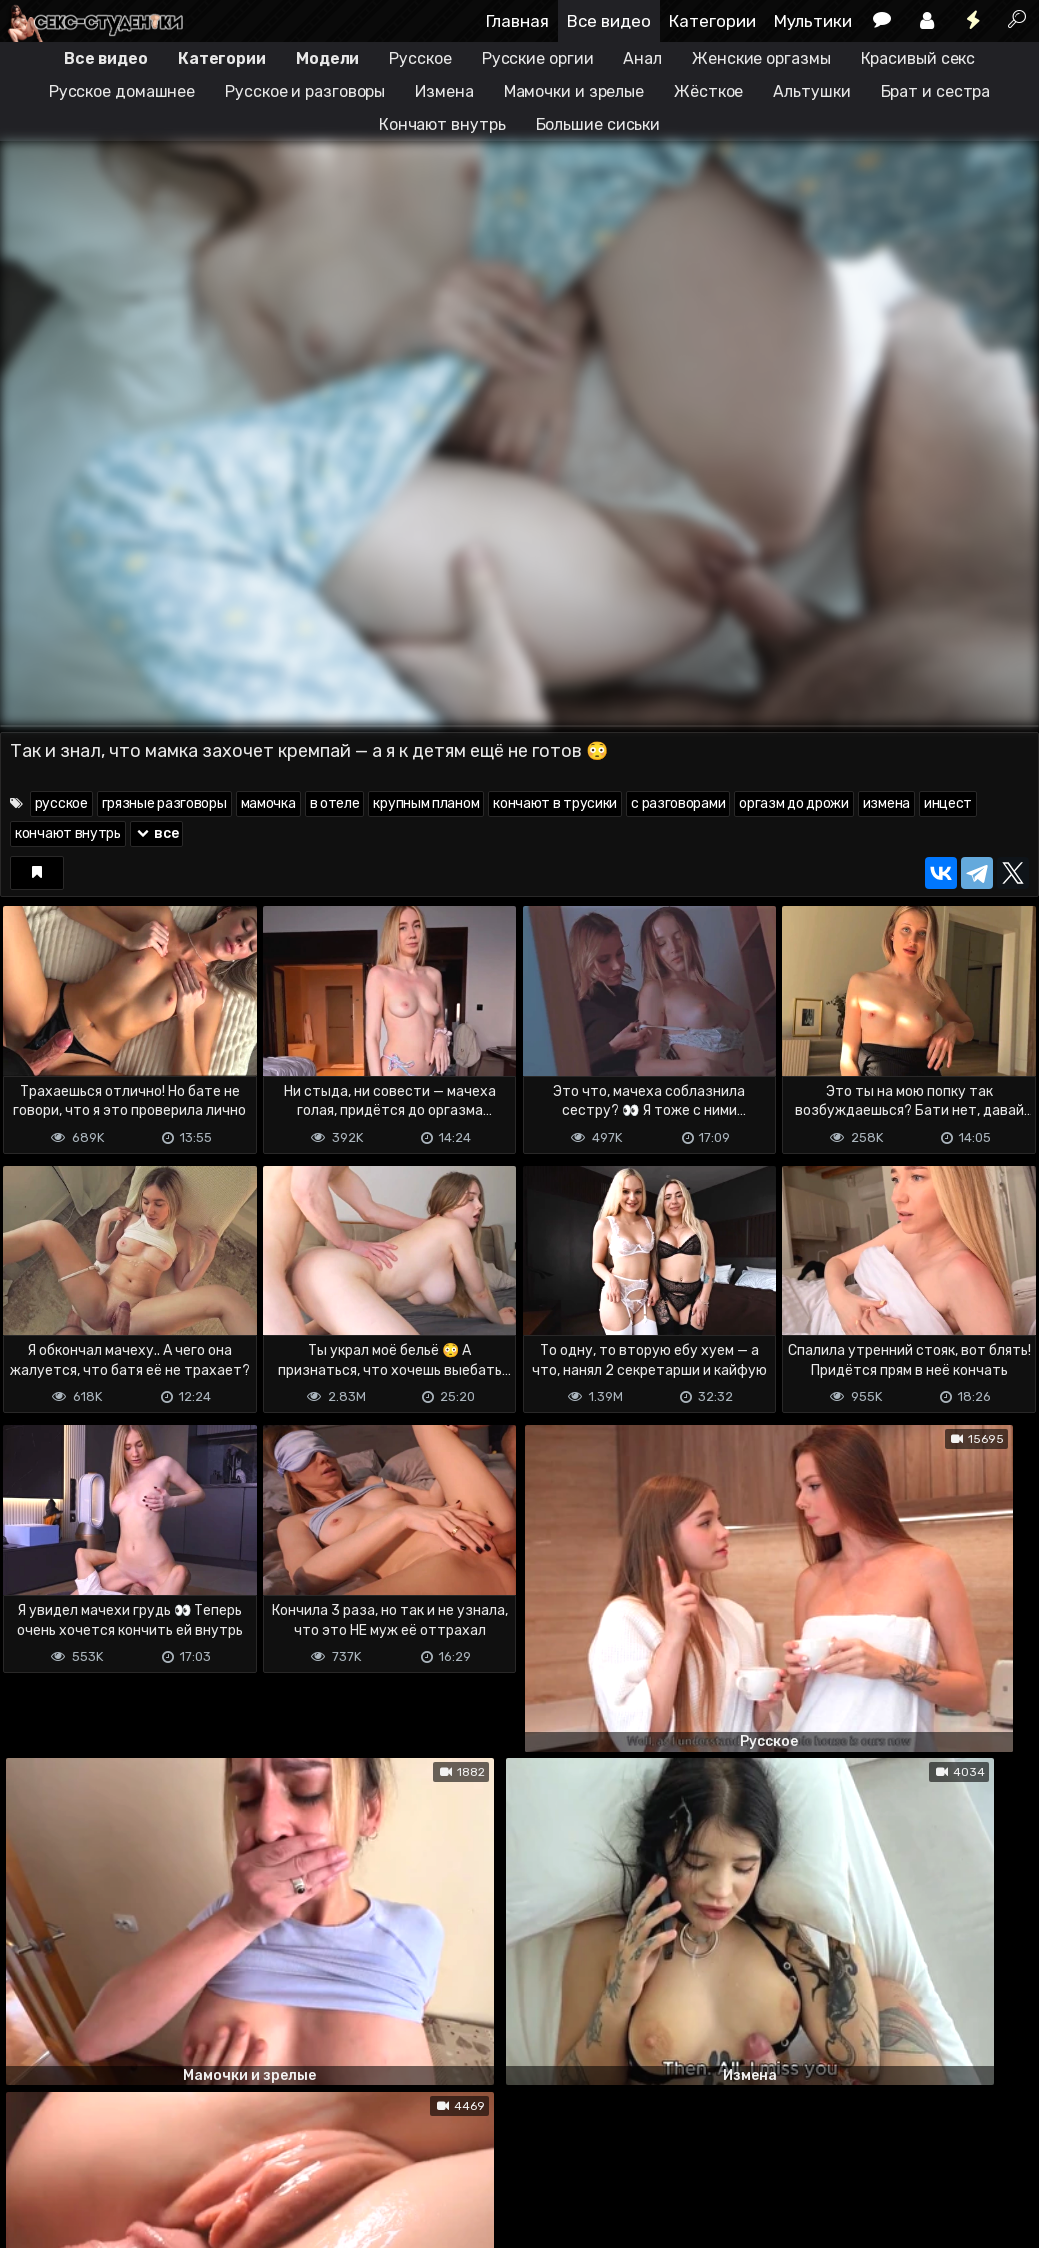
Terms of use (103, 2153)
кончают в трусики (555, 803)
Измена (444, 91)
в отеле (335, 803)
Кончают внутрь (442, 124)
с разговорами (678, 803)
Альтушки (811, 91)
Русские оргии (538, 58)
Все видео (609, 21)
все (157, 833)
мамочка (268, 803)
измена (886, 803)
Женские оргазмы (761, 58)
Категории (712, 21)
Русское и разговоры (305, 91)
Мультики (813, 21)
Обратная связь (208, 2153)
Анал (642, 58)
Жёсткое (708, 91)
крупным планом (426, 803)
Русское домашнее (122, 91)
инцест (948, 803)
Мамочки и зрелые (574, 91)
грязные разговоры (164, 803)
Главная (517, 21)
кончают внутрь (68, 833)
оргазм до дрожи (794, 803)
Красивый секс (918, 58)
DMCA (32, 2153)
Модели (327, 58)
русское (61, 803)
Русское (420, 58)
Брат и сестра (936, 91)
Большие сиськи (598, 124)
